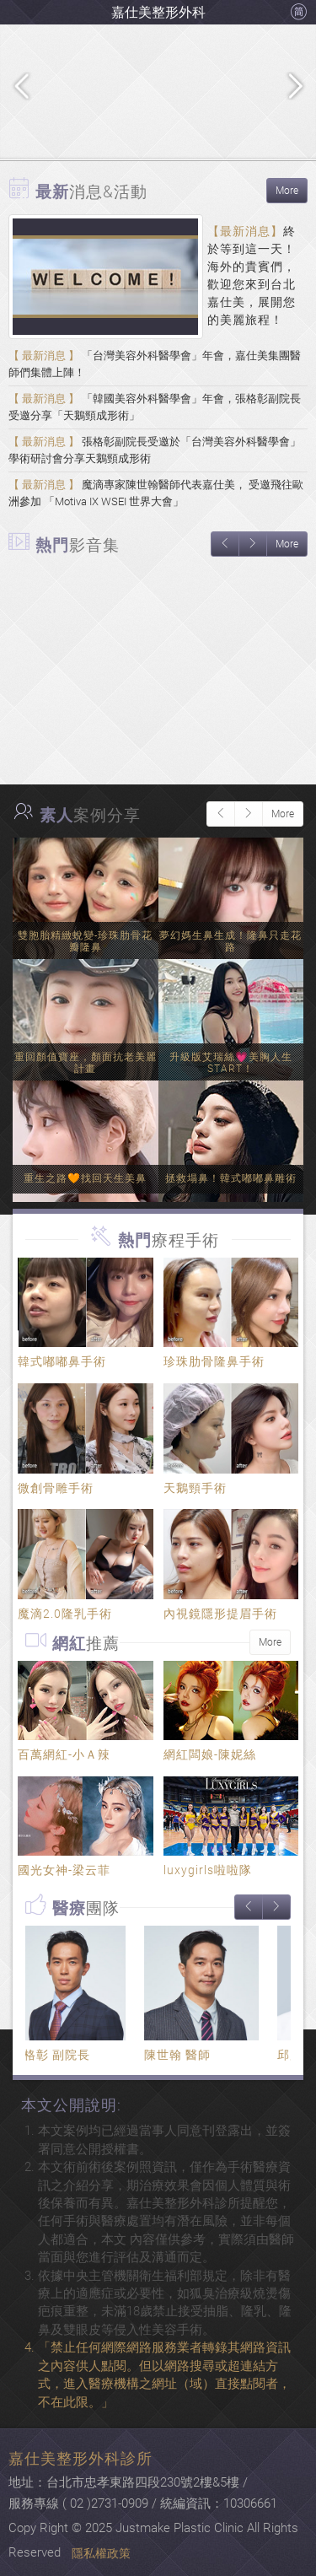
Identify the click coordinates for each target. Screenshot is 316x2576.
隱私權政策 (101, 2553)
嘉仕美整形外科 (158, 12)
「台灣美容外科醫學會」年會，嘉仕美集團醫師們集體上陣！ (154, 364)
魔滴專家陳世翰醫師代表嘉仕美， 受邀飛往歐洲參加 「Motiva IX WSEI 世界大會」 (155, 493)
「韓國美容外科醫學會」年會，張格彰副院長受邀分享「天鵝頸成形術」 (154, 407)
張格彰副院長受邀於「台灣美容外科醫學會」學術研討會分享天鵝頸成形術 (154, 450)
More (287, 191)
